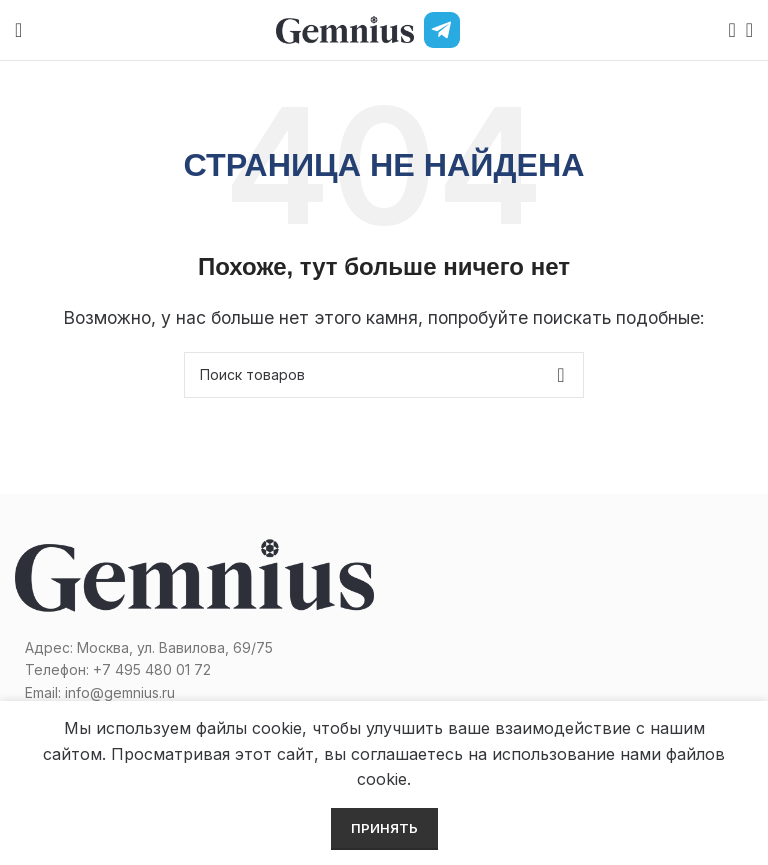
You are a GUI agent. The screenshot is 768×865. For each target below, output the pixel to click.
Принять (384, 828)
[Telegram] (442, 30)
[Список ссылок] (194, 670)
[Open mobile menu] (18, 30)
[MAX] (484, 30)
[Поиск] (726, 30)
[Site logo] (345, 28)
